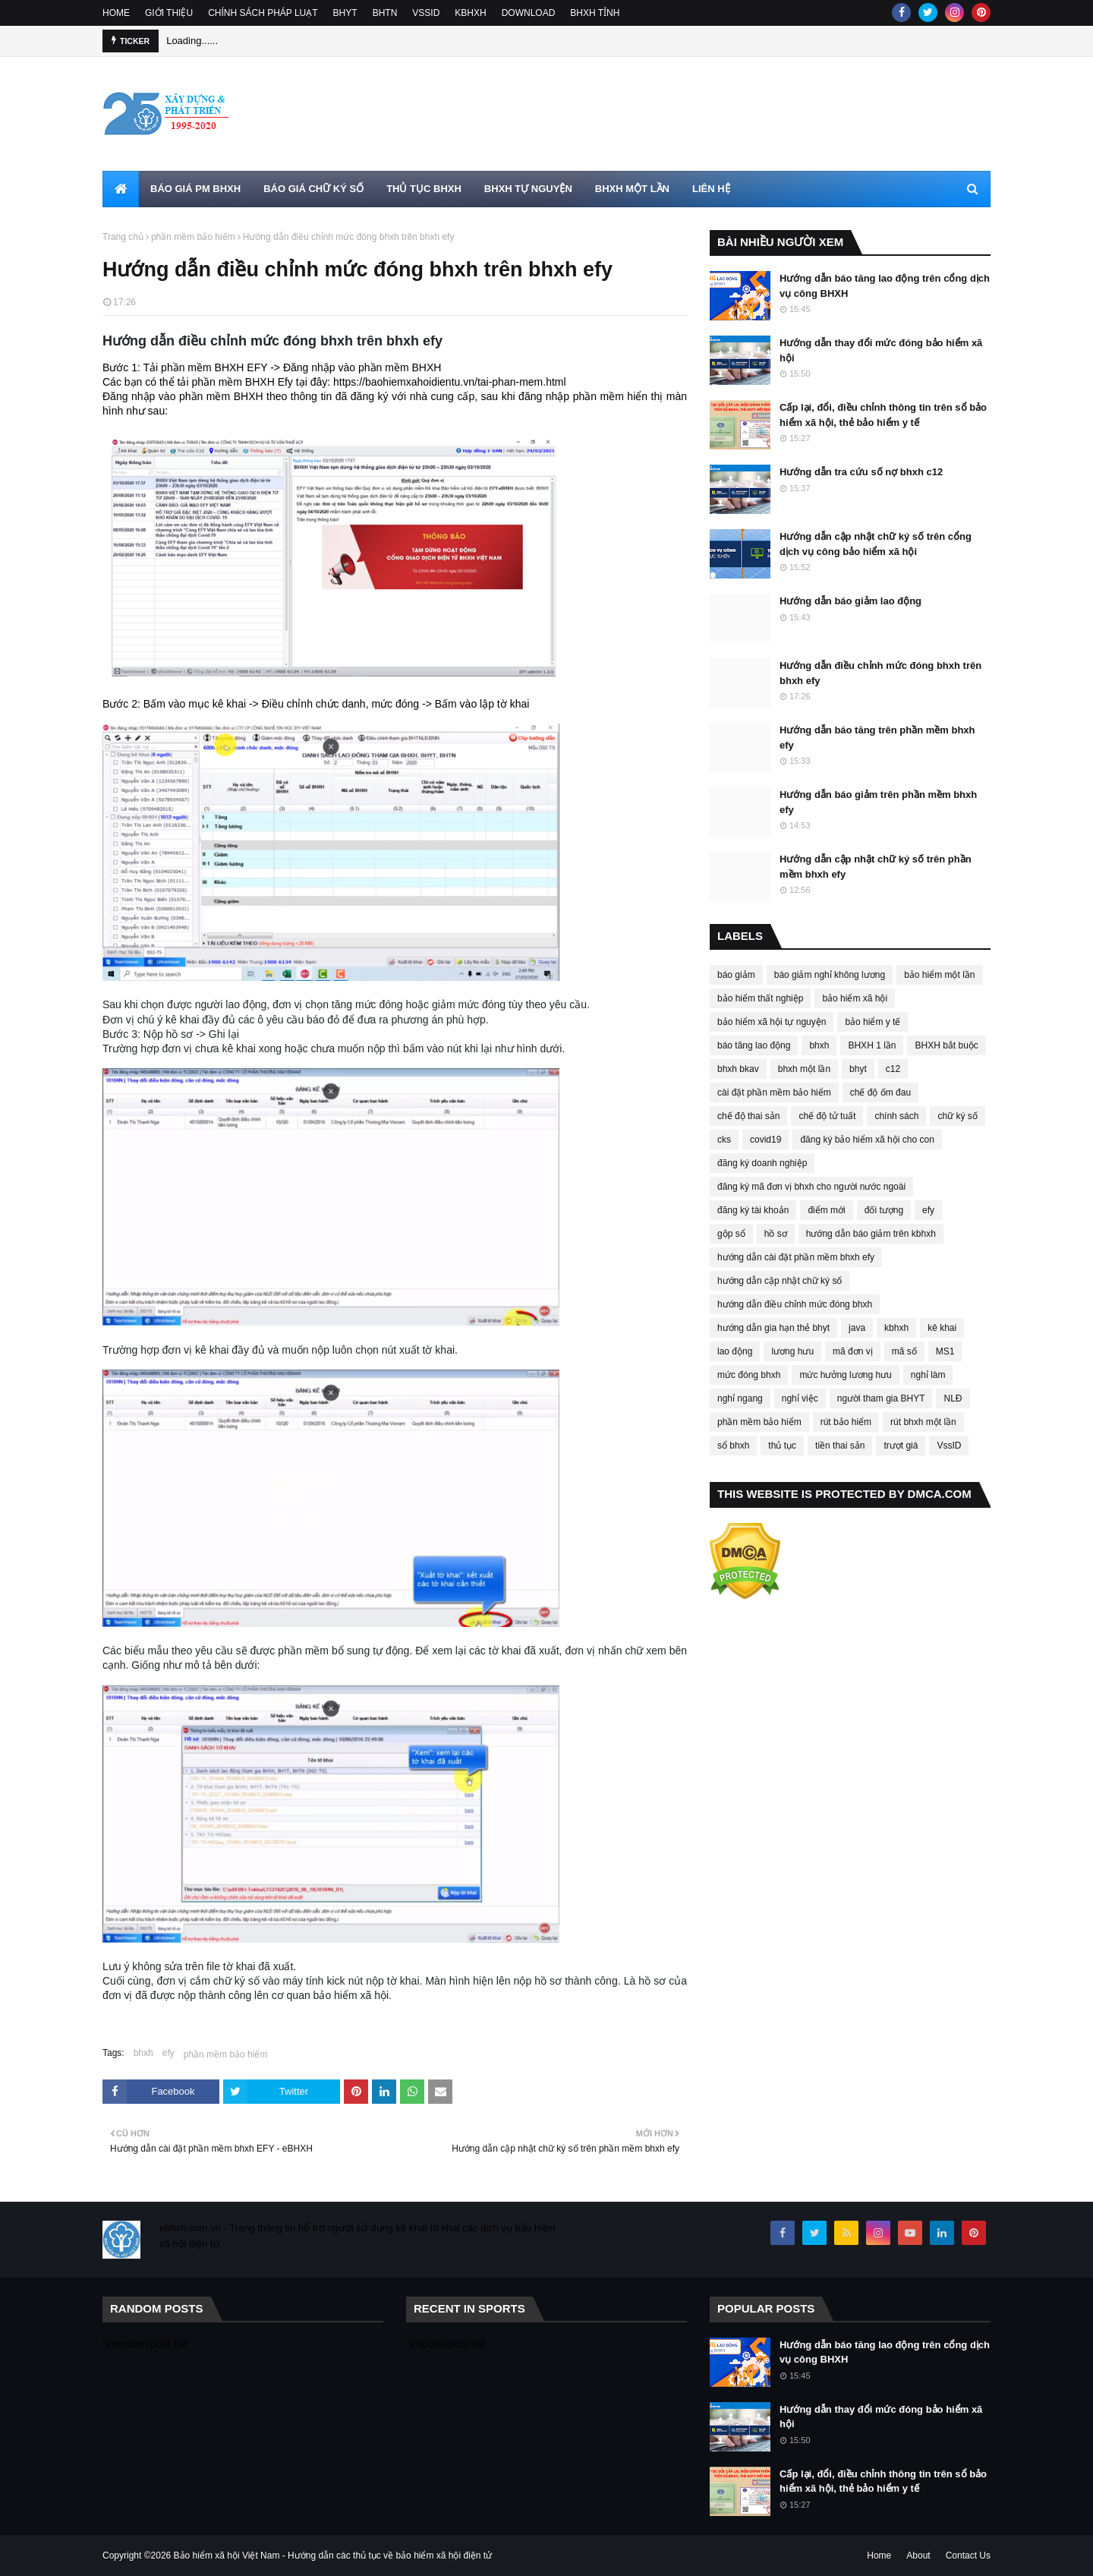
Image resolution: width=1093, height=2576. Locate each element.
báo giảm (736, 975)
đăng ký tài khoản (753, 1210)
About (918, 2555)
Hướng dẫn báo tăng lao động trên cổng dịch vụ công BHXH (885, 286)
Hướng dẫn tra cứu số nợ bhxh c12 (861, 472)
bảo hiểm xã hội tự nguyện (771, 1022)
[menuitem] (120, 189)
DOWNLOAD (529, 13)
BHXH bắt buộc (946, 1045)
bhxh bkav (738, 1069)
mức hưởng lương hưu (845, 1375)
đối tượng (884, 1210)
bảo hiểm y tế (872, 1022)
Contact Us (968, 2555)
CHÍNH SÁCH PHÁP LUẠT (262, 13)
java (857, 1328)
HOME (116, 13)
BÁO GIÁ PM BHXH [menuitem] (195, 188)
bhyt (858, 1069)
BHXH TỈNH (594, 13)
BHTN (385, 13)
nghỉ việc (800, 1398)
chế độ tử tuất (826, 1116)
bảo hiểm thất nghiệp (760, 998)
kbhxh (896, 1328)
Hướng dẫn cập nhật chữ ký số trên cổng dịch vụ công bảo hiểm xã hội (876, 544)
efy (168, 2053)
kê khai (942, 1328)
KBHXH (470, 13)
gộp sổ (731, 1233)
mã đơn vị (853, 1351)
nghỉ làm (928, 1375)
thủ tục (782, 1445)
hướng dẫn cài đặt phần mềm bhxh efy (795, 1257)
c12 (893, 1069)
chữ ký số (957, 1116)
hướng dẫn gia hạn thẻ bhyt (773, 1328)
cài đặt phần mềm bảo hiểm (774, 1092)
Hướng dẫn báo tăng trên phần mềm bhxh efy (877, 737)
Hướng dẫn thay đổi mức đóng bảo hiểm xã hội (881, 350)
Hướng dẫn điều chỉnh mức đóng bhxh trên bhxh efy (880, 673)
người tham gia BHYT (881, 1398)
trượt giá (901, 1445)
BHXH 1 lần (872, 1045)
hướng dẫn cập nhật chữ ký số (779, 1280)
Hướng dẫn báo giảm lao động (850, 601)
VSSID (425, 13)
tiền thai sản (840, 1445)
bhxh (143, 2053)
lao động (734, 1351)
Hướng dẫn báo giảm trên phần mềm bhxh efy (878, 802)
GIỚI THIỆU (169, 13)
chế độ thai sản (748, 1116)
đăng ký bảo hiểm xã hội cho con (867, 1139)
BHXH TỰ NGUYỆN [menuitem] (528, 188)
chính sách (896, 1116)
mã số (904, 1351)
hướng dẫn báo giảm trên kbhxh (871, 1233)
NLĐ (952, 1398)
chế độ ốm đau (880, 1092)
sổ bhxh (733, 1445)
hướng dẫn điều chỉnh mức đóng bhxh (794, 1304)
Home (879, 2555)
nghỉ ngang (740, 1398)
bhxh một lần (804, 1069)
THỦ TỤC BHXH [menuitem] (423, 188)
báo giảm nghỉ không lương (829, 975)
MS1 (945, 1351)
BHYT (345, 13)
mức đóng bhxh (748, 1375)
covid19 (765, 1139)
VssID (949, 1445)
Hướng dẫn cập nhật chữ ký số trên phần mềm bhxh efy (876, 866)
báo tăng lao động (753, 1045)
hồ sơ (775, 1233)
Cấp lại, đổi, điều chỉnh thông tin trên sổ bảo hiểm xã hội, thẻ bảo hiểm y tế (883, 415)
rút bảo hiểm (846, 1422)
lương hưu (792, 1351)
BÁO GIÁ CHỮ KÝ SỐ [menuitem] (313, 188)
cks (724, 1139)
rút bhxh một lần (923, 1422)
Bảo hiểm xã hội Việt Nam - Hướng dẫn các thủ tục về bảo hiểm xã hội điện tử (333, 2555)
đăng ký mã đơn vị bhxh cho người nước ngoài (811, 1186)
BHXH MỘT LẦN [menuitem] (632, 188)
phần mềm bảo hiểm (193, 237)
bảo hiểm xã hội (854, 998)
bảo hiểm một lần (939, 975)
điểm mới (826, 1210)
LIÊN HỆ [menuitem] (711, 188)
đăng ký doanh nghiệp (762, 1163)
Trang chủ (122, 237)
